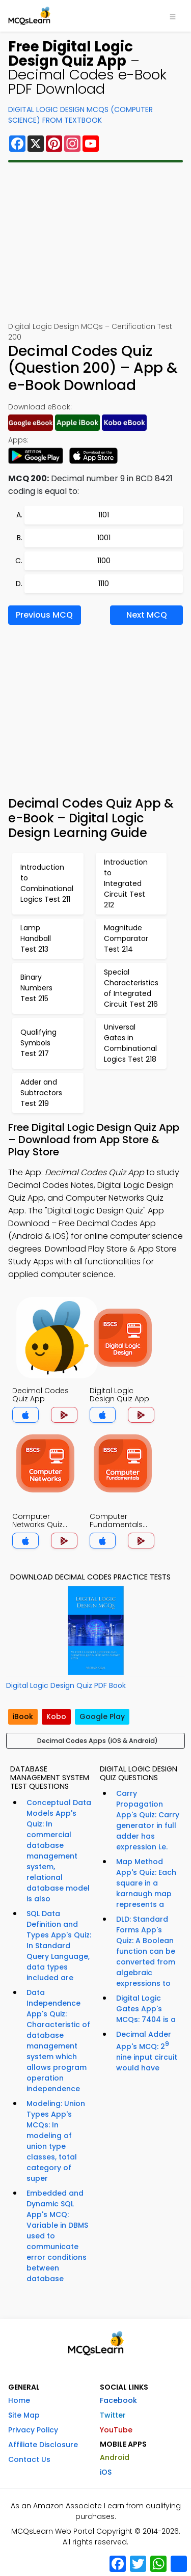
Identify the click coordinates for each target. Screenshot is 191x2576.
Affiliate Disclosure (43, 2445)
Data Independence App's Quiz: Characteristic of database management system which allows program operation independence (58, 2040)
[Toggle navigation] (172, 16)
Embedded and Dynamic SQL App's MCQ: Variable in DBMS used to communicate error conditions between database (57, 2236)
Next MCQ (146, 615)
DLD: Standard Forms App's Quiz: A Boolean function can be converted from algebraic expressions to (145, 1951)
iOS (106, 2472)
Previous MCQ (44, 615)
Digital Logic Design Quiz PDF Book (66, 1685)
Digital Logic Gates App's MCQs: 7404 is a (146, 2009)
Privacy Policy (33, 2430)
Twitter (113, 2415)
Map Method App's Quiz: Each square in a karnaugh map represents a (146, 1883)
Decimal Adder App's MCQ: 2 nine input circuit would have (146, 2051)
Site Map (24, 2415)
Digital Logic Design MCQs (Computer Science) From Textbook (80, 114)
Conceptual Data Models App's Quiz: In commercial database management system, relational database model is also (58, 1850)
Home (19, 2400)
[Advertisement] (95, 242)
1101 (103, 515)
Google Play (102, 1716)
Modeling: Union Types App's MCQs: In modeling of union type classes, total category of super (55, 2140)
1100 (104, 561)
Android (114, 2457)
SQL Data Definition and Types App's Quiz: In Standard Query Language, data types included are (58, 1945)
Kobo (56, 1716)
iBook (23, 1716)
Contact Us (29, 2459)
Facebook (118, 2400)
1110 (103, 583)
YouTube (116, 2430)
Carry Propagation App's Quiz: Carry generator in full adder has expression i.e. (147, 1820)
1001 (104, 538)
